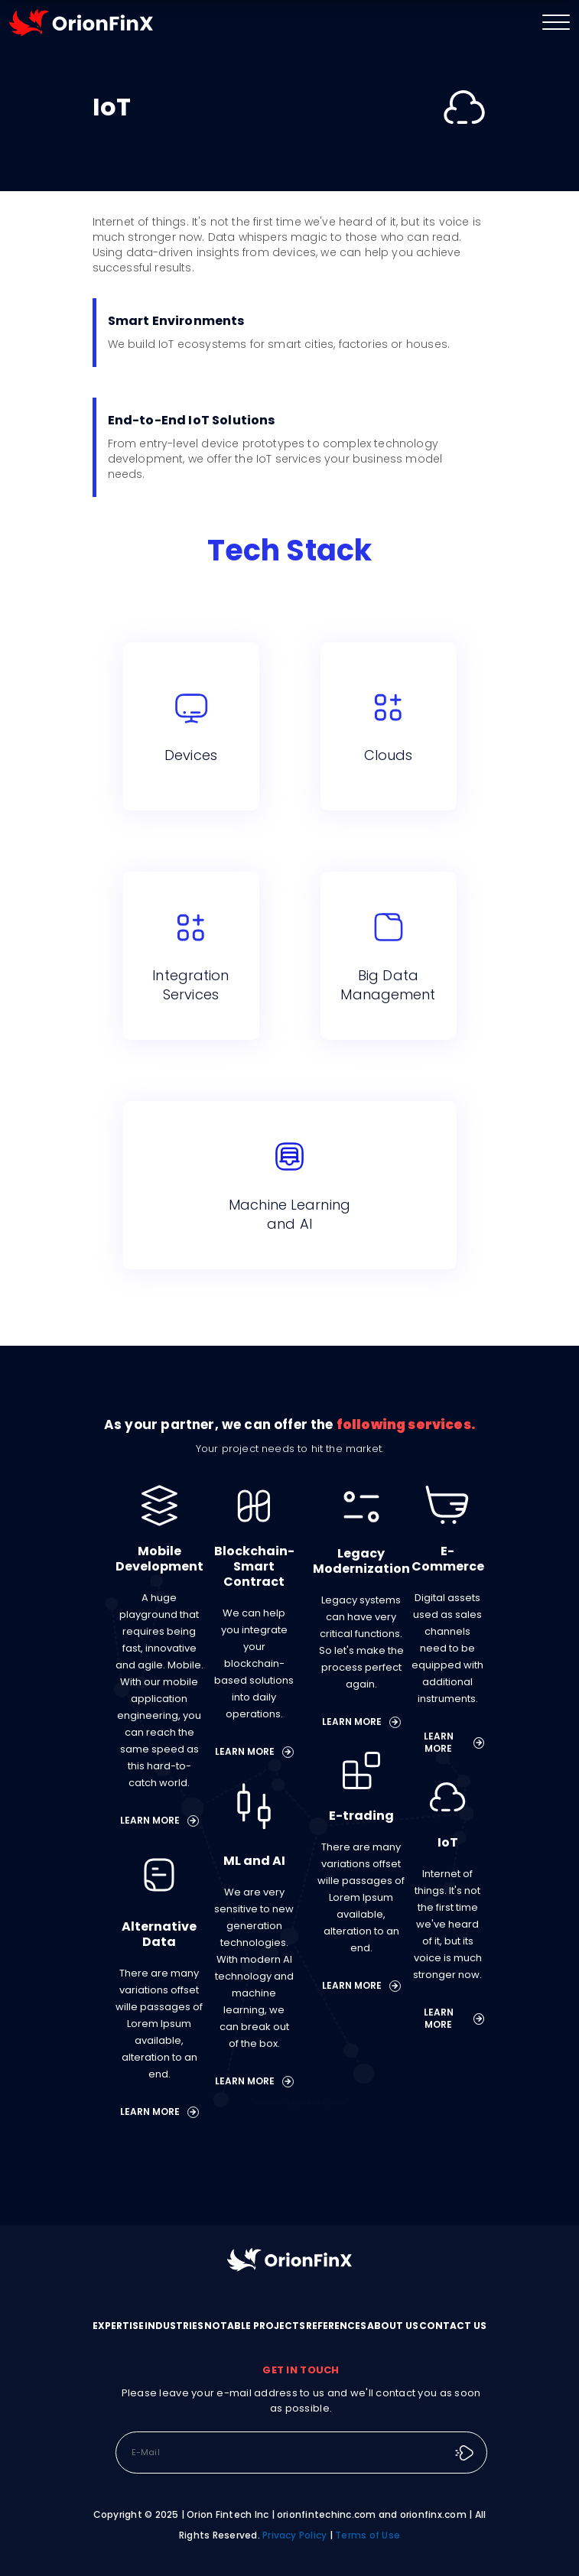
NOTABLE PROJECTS (254, 2325)
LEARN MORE (159, 1820)
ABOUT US (392, 2325)
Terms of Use (367, 2535)
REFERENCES (336, 2325)
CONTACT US (452, 2325)
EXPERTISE (118, 2325)
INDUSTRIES (174, 2325)
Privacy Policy (294, 2535)
